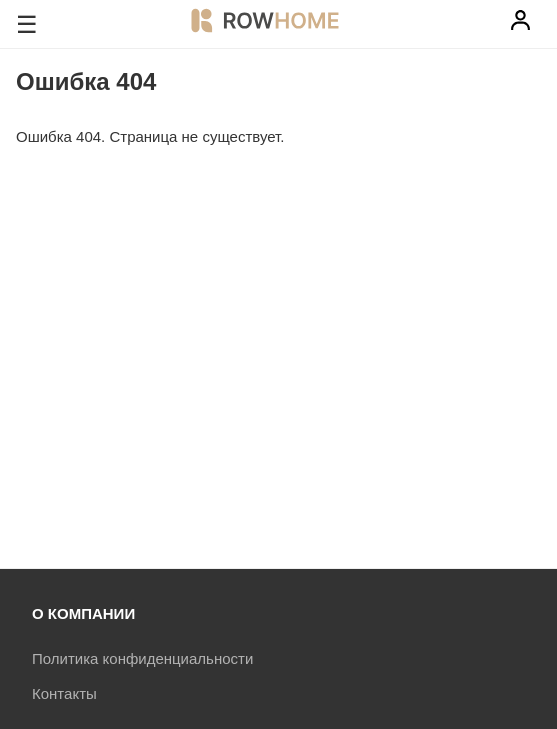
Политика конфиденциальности (142, 658)
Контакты (64, 693)
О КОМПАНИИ (83, 613)
